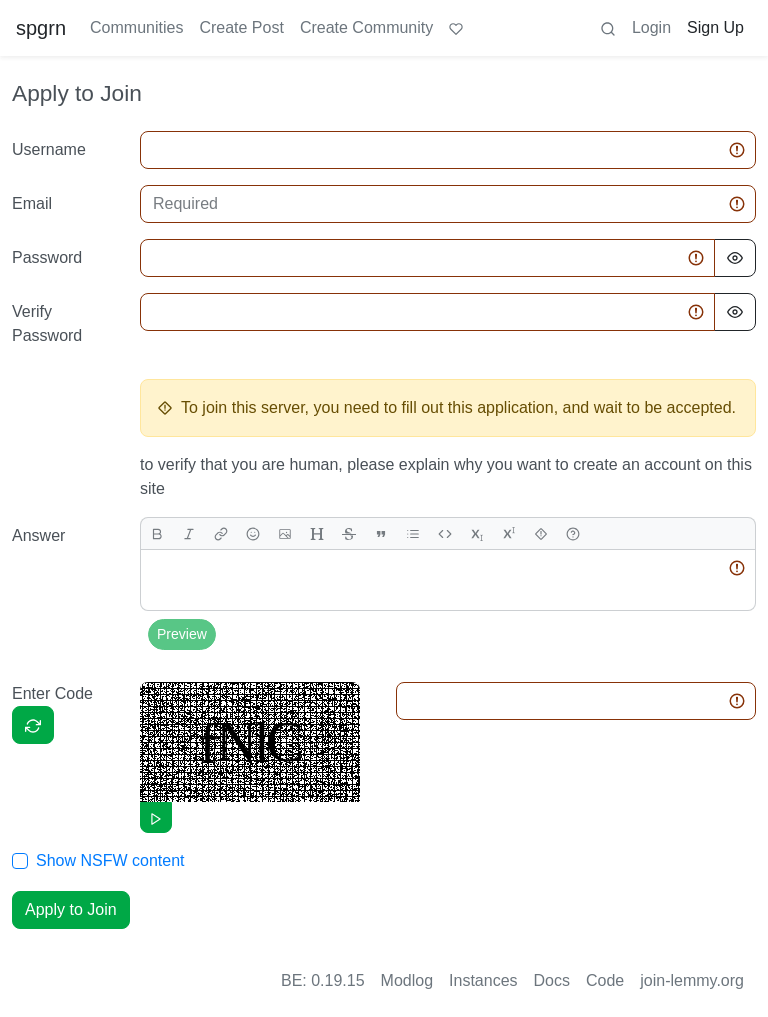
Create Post (241, 27)
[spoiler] (541, 533)
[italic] (189, 533)
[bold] (157, 533)
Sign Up (715, 27)
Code (605, 980)
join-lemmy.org (692, 980)
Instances (483, 980)
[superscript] (509, 533)
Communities (136, 27)
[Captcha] (33, 725)
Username (49, 149)
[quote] (381, 533)
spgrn (41, 28)
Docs (552, 980)
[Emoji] (253, 533)
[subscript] (477, 533)
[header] (317, 533)
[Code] (445, 533)
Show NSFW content (110, 860)
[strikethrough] (349, 533)
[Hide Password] (735, 258)
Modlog (407, 980)
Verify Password (47, 323)
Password (47, 257)
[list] (413, 533)
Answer (38, 535)
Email (32, 203)
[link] (221, 533)
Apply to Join (71, 909)
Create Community (366, 27)
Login (651, 27)
